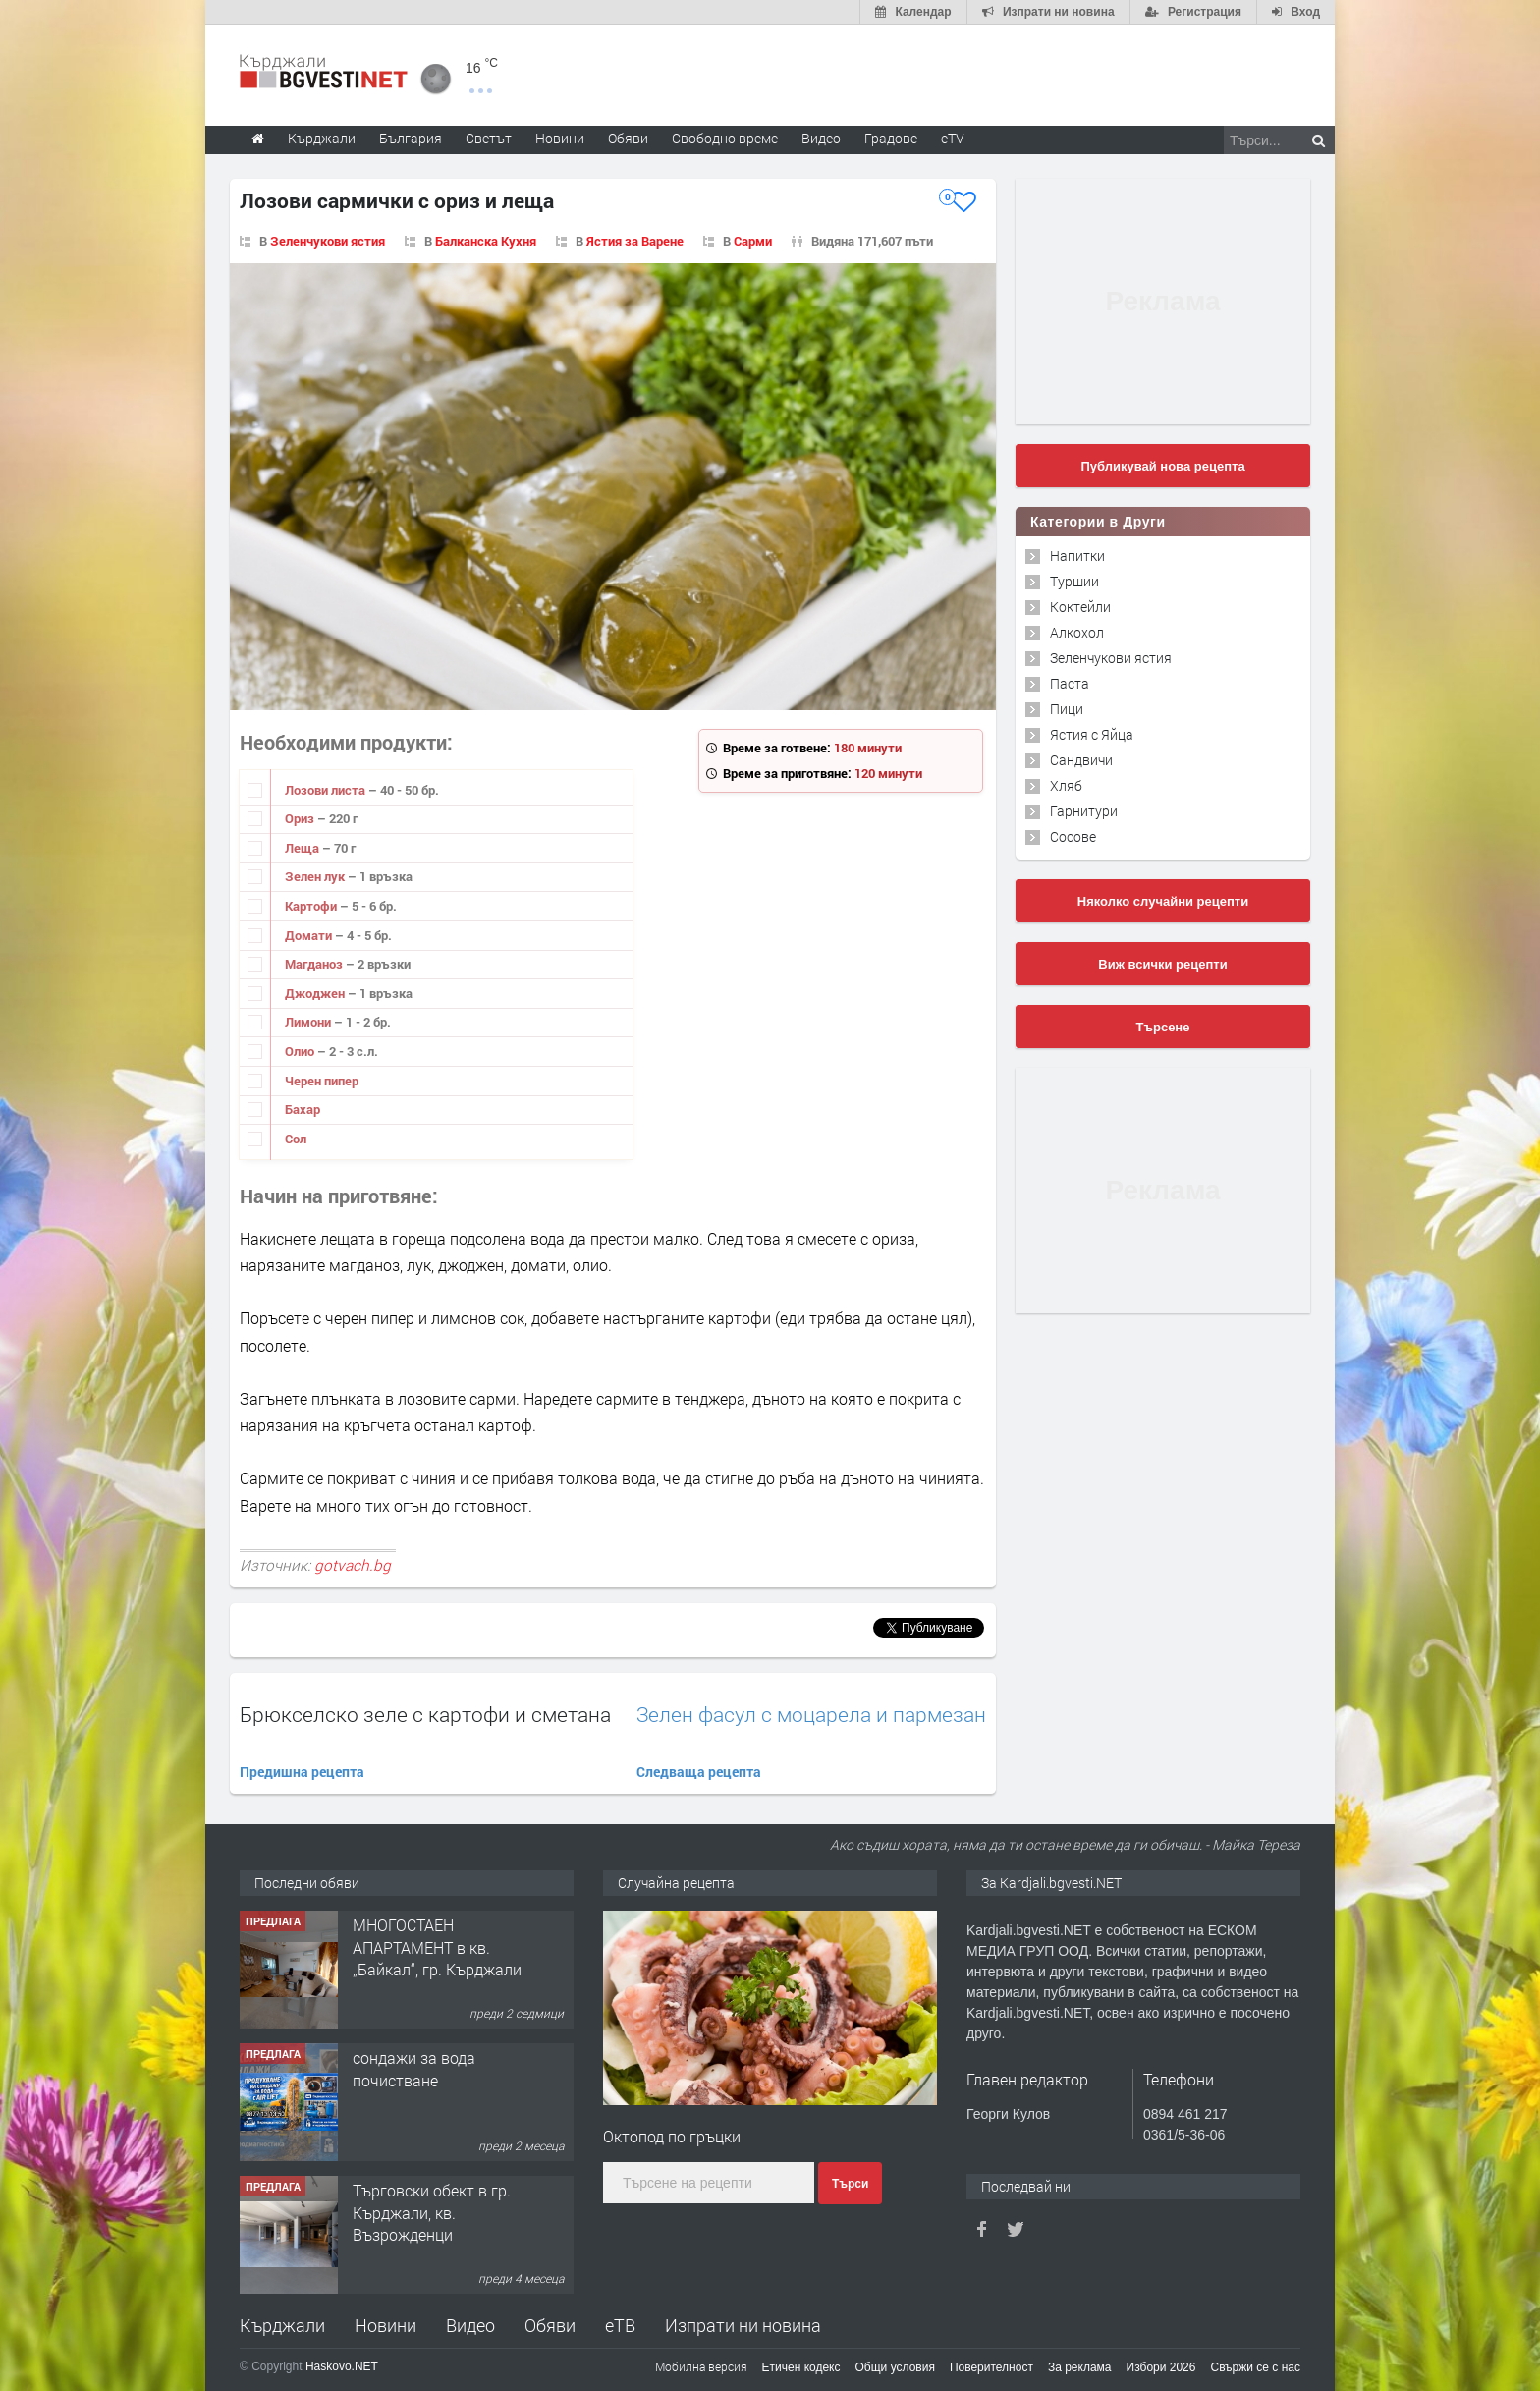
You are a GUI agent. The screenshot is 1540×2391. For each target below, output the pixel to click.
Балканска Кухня (485, 241)
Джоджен (316, 993)
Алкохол (1077, 632)
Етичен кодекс (801, 2367)
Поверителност (991, 2367)
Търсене (1163, 1027)
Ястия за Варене (635, 241)
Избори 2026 (1161, 2367)
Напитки (1077, 555)
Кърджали (282, 2325)
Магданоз (315, 964)
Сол (295, 1138)
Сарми (753, 241)
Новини (559, 138)
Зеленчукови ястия (327, 241)
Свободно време (725, 138)
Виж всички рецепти (1162, 964)
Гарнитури (1084, 811)
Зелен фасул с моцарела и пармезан (811, 1714)
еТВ (620, 2325)
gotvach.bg (352, 1565)
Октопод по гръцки (672, 2136)
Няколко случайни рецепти (1162, 901)
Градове (890, 138)
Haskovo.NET (341, 2366)
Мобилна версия (701, 2366)
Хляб (1066, 785)
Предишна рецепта (302, 1771)
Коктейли (1080, 606)
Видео (470, 2325)
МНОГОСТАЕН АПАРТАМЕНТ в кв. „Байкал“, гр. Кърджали (437, 1947)
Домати (310, 935)
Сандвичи (1081, 760)
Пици (1066, 708)
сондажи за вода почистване (414, 2068)
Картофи (312, 906)
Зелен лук (316, 876)
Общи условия (895, 2367)
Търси (850, 2184)
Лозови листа (326, 790)
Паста (1069, 683)
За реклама (1080, 2367)
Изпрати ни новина (743, 2325)
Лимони (309, 1021)
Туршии (1074, 581)
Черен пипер (321, 1080)
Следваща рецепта (698, 1771)
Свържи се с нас (1255, 2367)
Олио (301, 1051)
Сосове (1073, 836)
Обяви (550, 2325)
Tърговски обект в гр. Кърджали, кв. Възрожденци (432, 2212)
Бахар (302, 1109)
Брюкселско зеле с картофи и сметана (425, 1714)
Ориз (301, 818)
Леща (303, 848)
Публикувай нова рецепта (1162, 466)
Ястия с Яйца (1091, 734)
